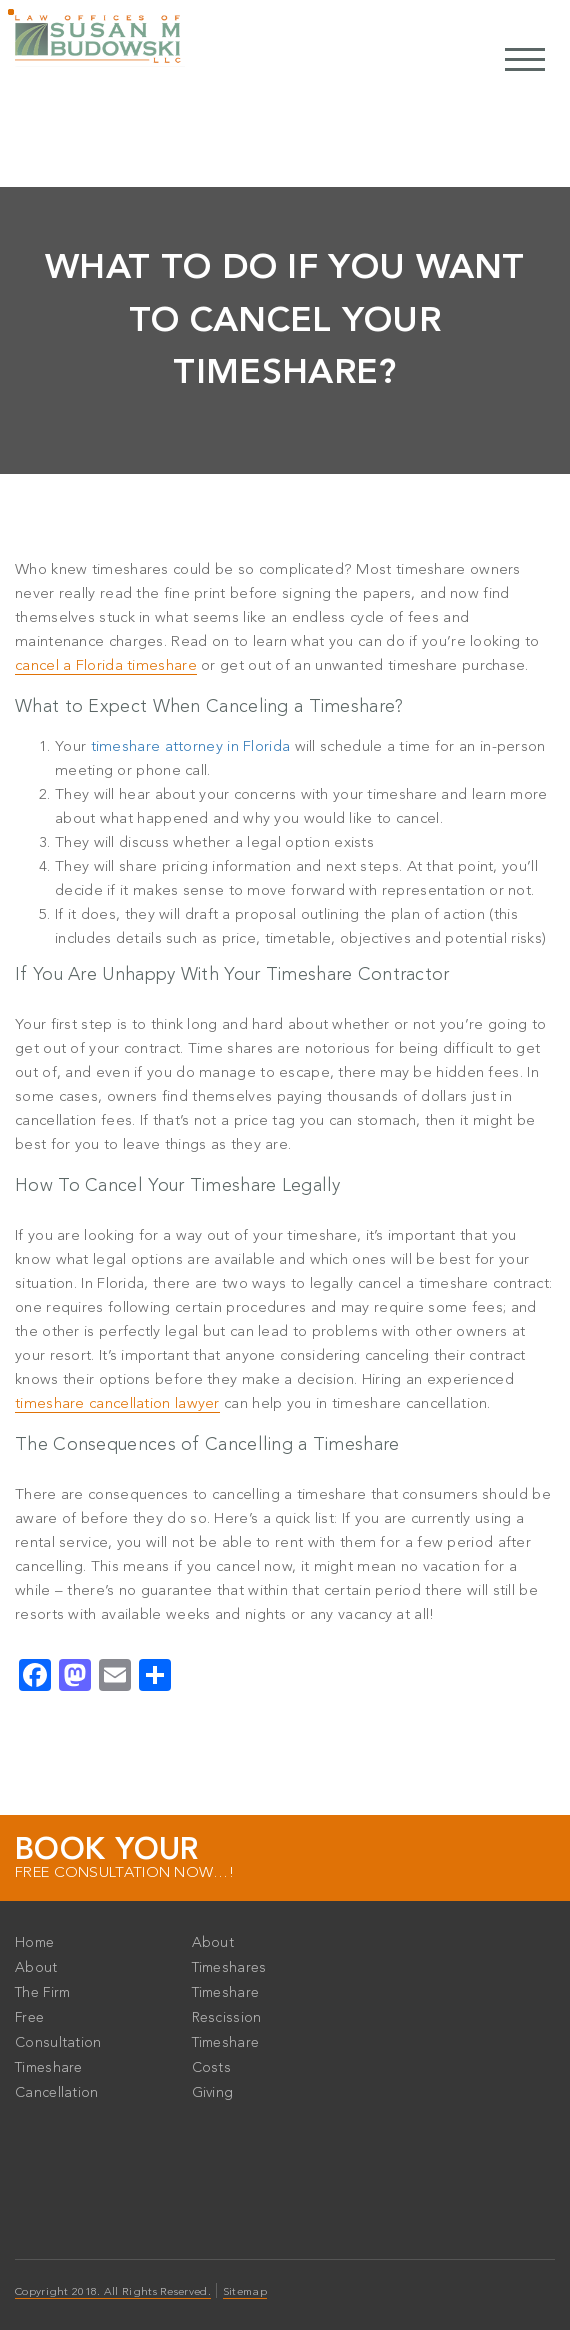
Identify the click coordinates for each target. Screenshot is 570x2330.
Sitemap (245, 2292)
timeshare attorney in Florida (191, 747)
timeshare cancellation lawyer (117, 1404)
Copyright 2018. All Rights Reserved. (113, 2292)
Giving (213, 2093)
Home (34, 1943)
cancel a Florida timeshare (106, 666)
